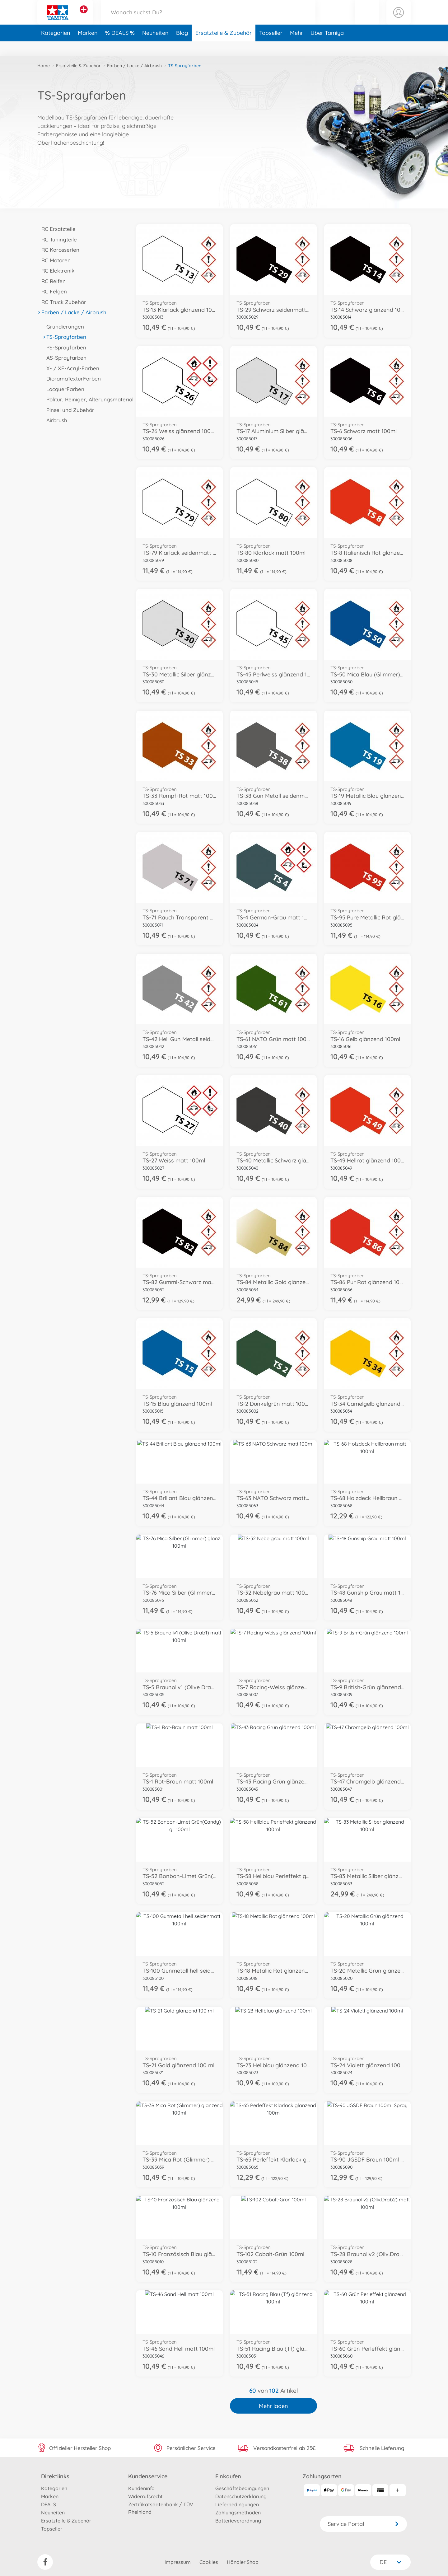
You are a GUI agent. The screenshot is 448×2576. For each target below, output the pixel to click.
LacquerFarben (63, 389)
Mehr (296, 47)
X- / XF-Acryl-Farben (70, 368)
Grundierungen (63, 326)
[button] (367, 19)
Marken (88, 47)
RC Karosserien (58, 249)
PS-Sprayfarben (64, 347)
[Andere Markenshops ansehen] (84, 17)
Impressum (178, 2562)
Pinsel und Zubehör (68, 410)
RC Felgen (52, 291)
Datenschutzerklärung (241, 2496)
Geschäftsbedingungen (242, 2488)
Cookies (208, 2562)
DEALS (120, 47)
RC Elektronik (55, 270)
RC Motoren (54, 260)
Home (43, 65)
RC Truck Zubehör (61, 302)
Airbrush (54, 420)
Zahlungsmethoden (238, 2512)
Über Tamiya (327, 47)
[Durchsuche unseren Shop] (208, 19)
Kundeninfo (141, 2488)
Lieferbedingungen (237, 2504)
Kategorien (55, 47)
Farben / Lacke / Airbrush (134, 65)
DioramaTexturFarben (71, 378)
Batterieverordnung (238, 2521)
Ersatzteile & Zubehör (223, 47)
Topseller (270, 47)
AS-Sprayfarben (64, 357)
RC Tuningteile (57, 239)
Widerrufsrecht (145, 2496)
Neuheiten (155, 47)
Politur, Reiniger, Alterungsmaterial (87, 399)
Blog (182, 47)
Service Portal (363, 2523)
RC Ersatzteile (56, 229)
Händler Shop (243, 2562)
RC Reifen (51, 281)
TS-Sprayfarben (64, 337)
